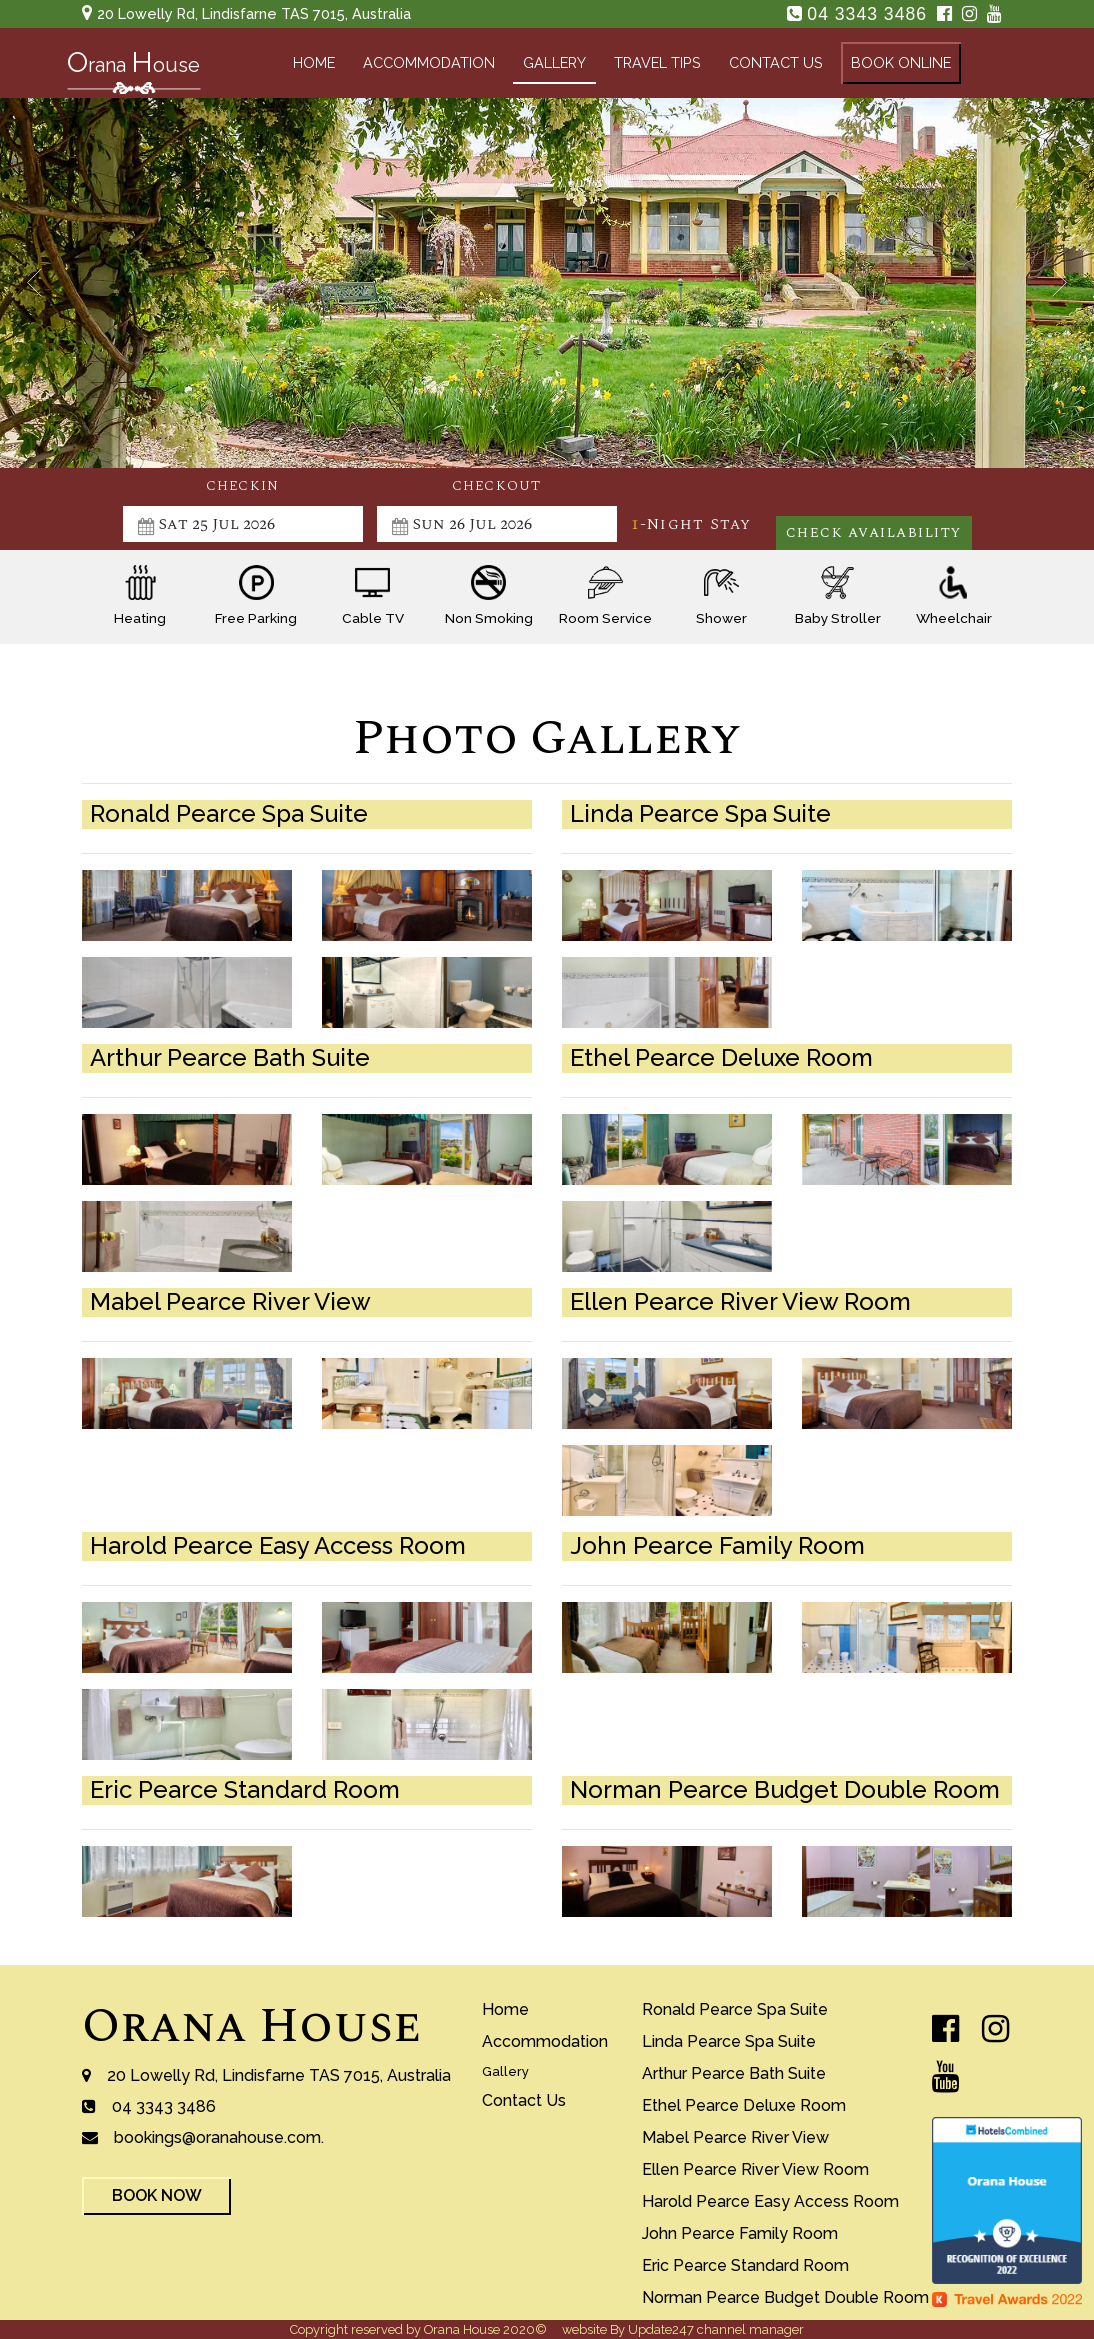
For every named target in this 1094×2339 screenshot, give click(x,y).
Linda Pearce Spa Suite (729, 2041)
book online (901, 62)
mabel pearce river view (735, 2137)
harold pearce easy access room (770, 2201)
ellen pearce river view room (755, 2169)
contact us (776, 62)
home (314, 62)
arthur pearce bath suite (734, 2073)
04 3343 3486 (870, 14)
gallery (554, 62)
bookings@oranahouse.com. (219, 2137)
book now (157, 2195)
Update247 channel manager (716, 2329)
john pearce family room (740, 2233)
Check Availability (874, 533)
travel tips (657, 62)
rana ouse (133, 67)
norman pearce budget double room (785, 2297)
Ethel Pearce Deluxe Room (744, 2105)
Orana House (251, 2026)
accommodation (429, 62)
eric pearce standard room (745, 2265)
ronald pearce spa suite (735, 2009)
